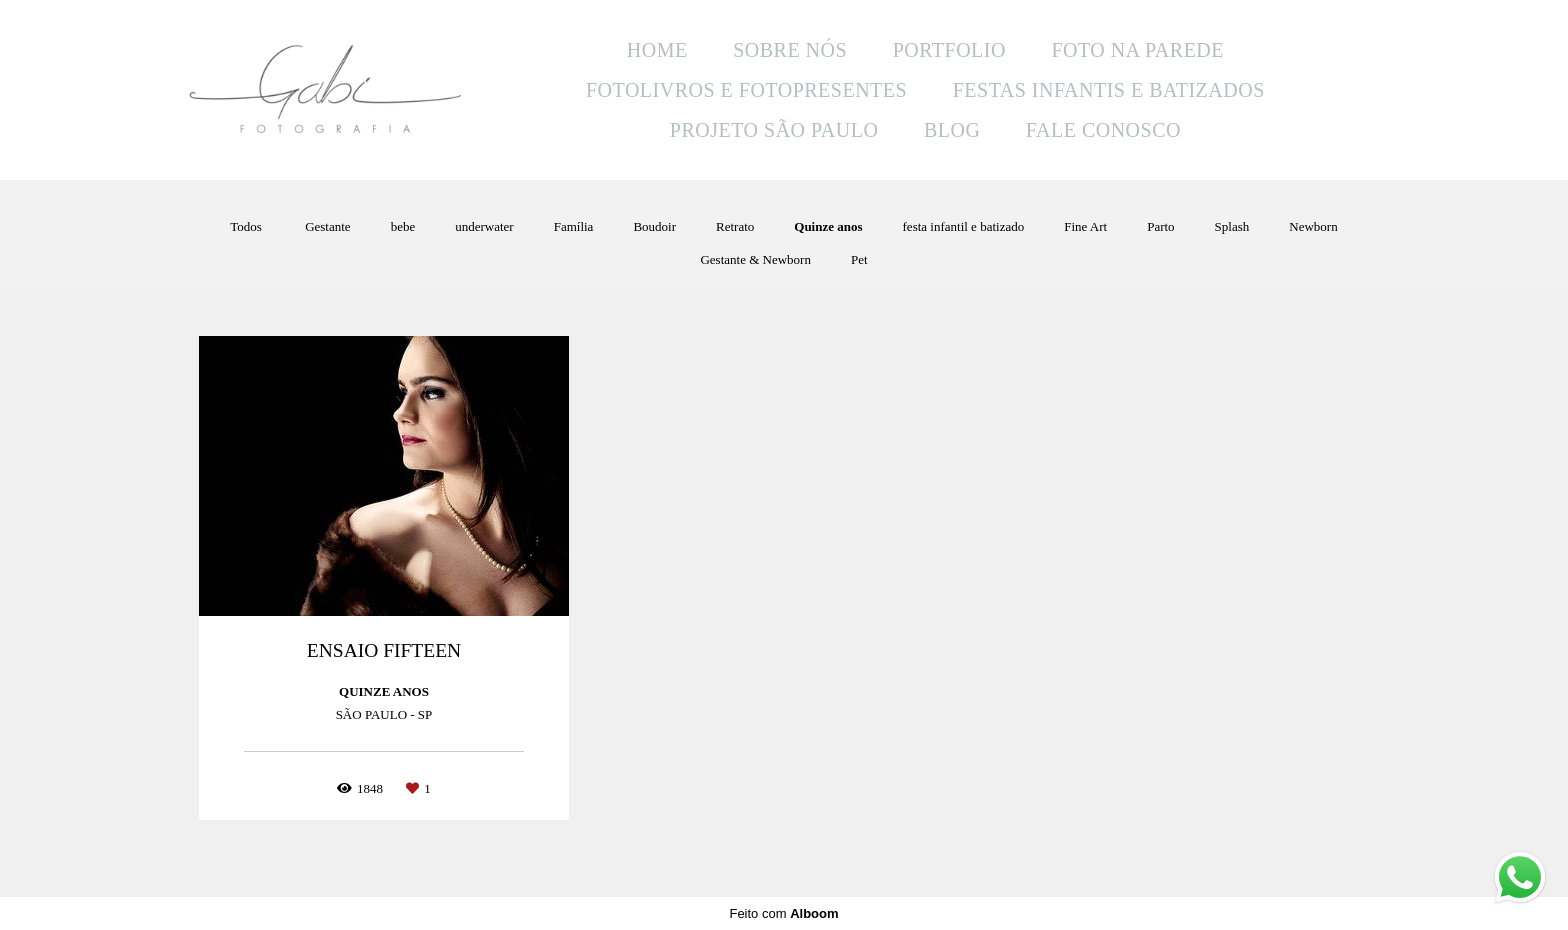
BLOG (952, 130)
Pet (859, 259)
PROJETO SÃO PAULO (774, 130)
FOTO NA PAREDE (1137, 50)
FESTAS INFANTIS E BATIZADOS (1109, 90)
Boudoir (654, 226)
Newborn (1313, 226)
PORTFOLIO (949, 50)
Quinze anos (828, 226)
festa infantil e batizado (964, 226)
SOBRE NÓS (790, 50)
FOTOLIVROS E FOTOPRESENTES (746, 90)
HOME (657, 50)
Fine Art (1085, 226)
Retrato (735, 226)
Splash (1232, 226)
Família (574, 226)
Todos (246, 226)
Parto (1160, 226)
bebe (403, 226)
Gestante (327, 226)
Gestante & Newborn (755, 259)
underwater (484, 226)
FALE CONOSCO (1103, 130)
